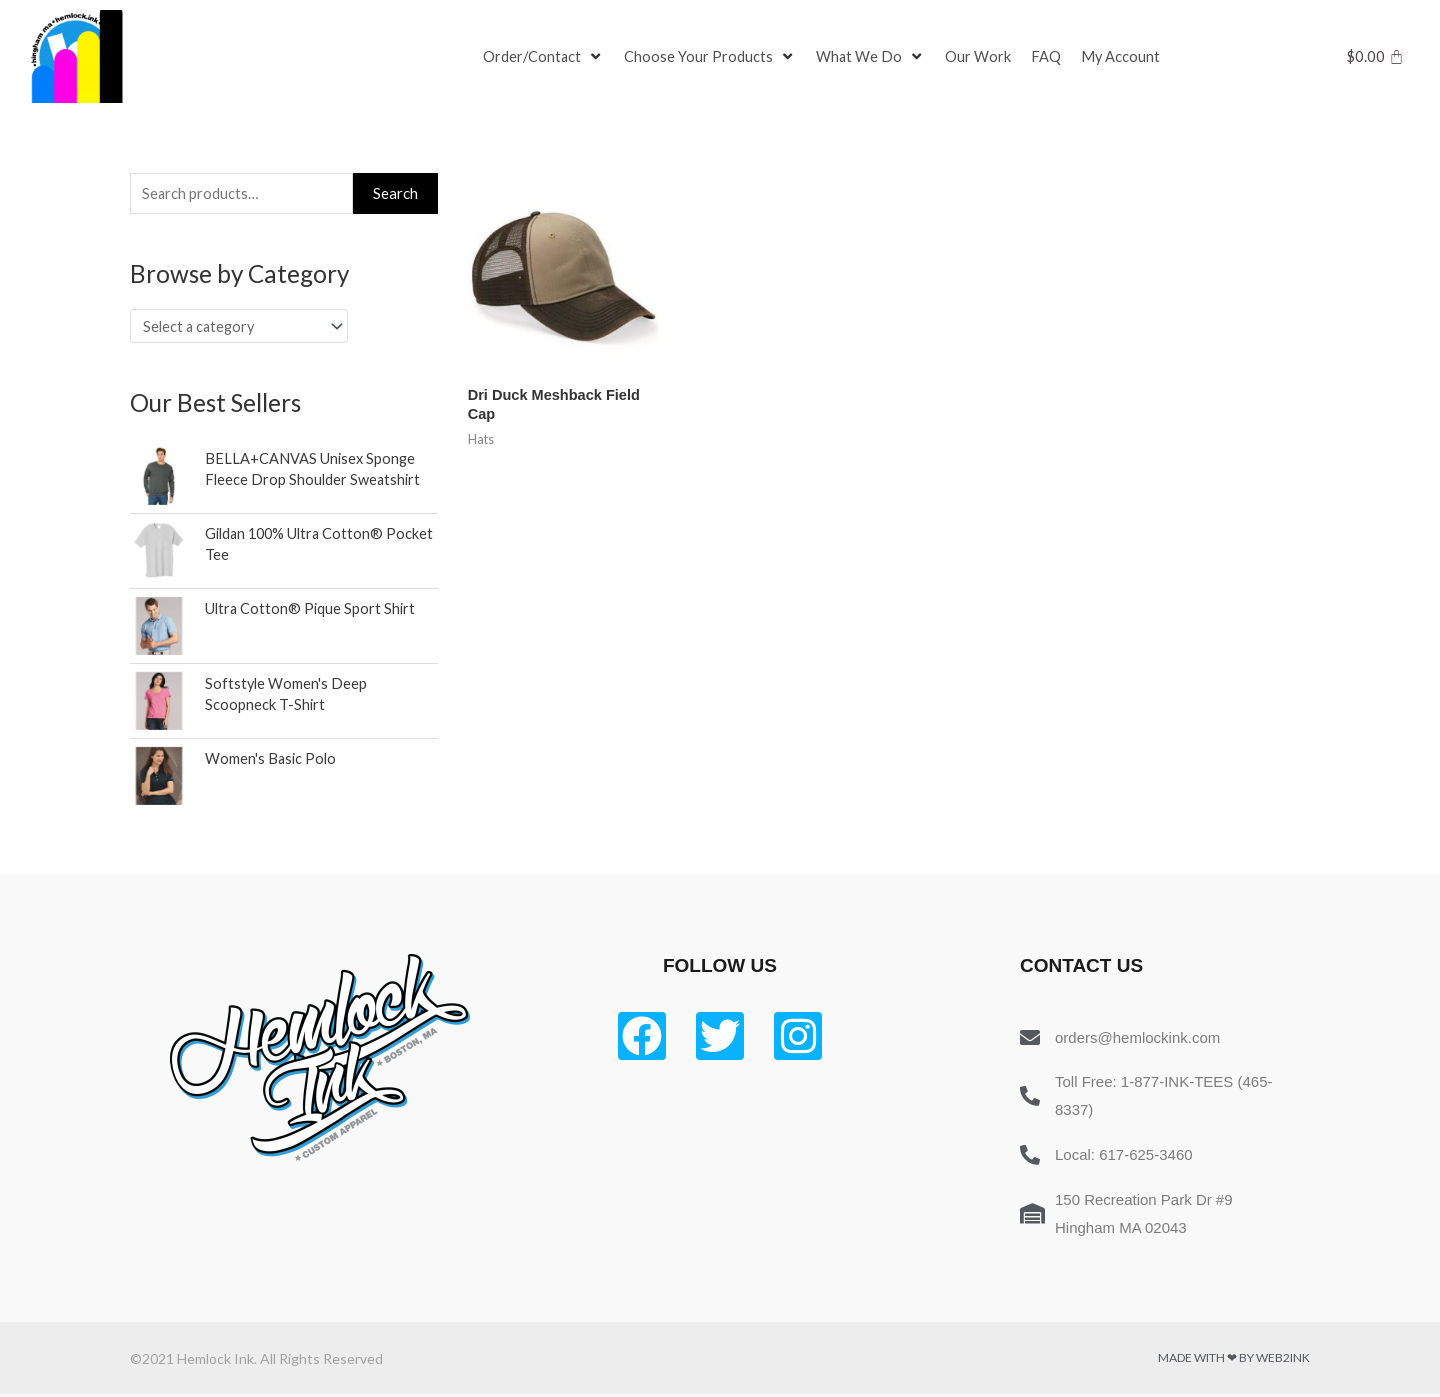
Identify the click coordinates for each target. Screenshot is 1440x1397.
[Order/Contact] (544, 57)
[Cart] (1375, 56)
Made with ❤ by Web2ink (1234, 1360)
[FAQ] (1049, 57)
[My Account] (1124, 57)
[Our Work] (981, 57)
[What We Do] (873, 57)
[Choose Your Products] (712, 57)
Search (395, 194)
